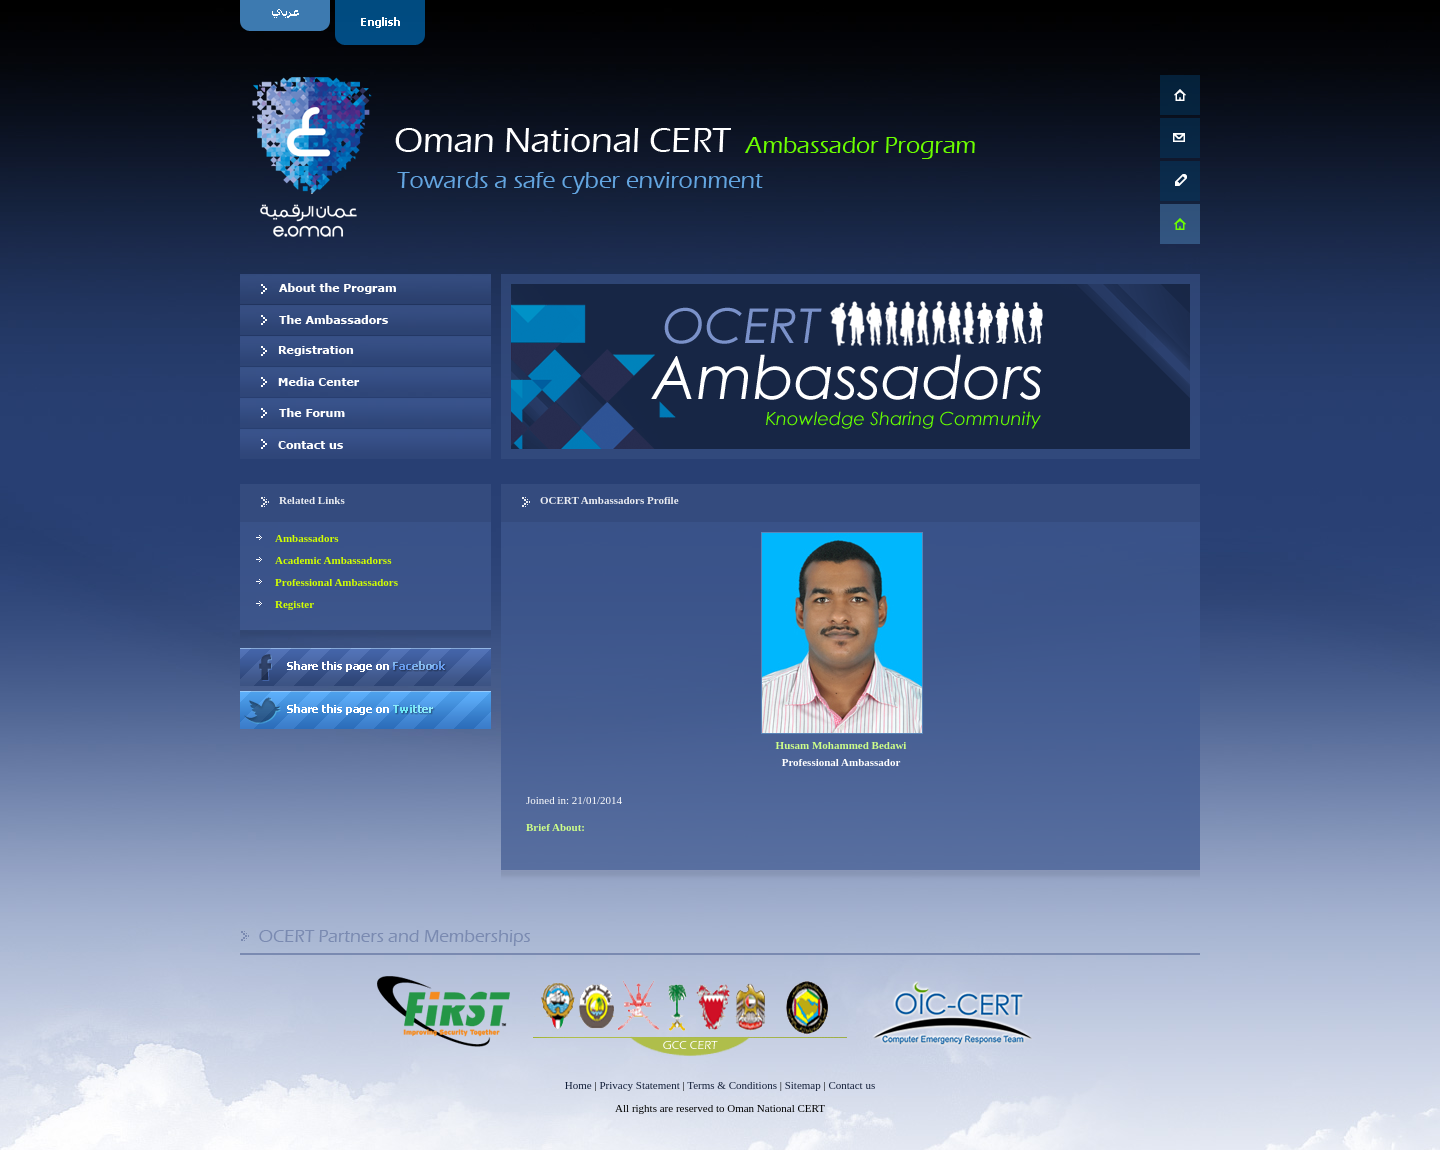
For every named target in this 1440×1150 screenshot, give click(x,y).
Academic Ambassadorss (333, 560)
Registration (365, 351)
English (382, 22)
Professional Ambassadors (336, 582)
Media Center (365, 382)
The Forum (365, 413)
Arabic (287, 22)
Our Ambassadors (365, 320)
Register (294, 604)
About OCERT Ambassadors (365, 289)
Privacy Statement (639, 1085)
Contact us (365, 444)
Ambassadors (307, 538)
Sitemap (803, 1085)
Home (578, 1085)
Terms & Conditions (732, 1085)
